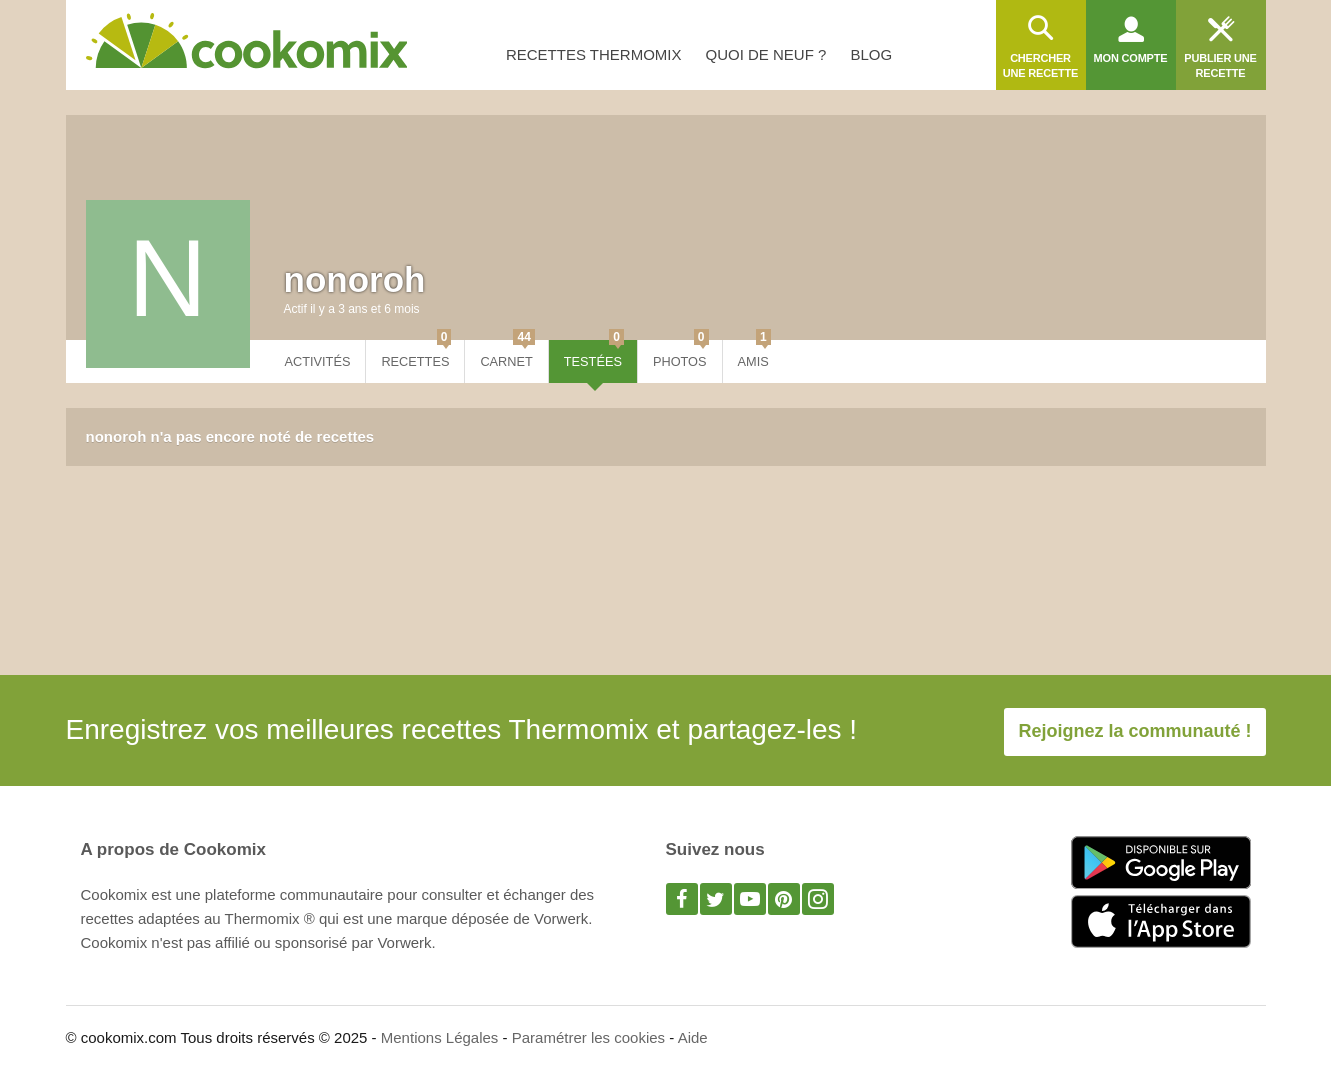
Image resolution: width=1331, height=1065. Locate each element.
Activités (318, 361)
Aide (693, 1037)
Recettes (416, 354)
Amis (754, 354)
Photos (681, 354)
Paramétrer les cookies (588, 1037)
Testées (594, 354)
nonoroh (355, 279)
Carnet (507, 354)
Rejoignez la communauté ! (1134, 731)
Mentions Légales (440, 1037)
